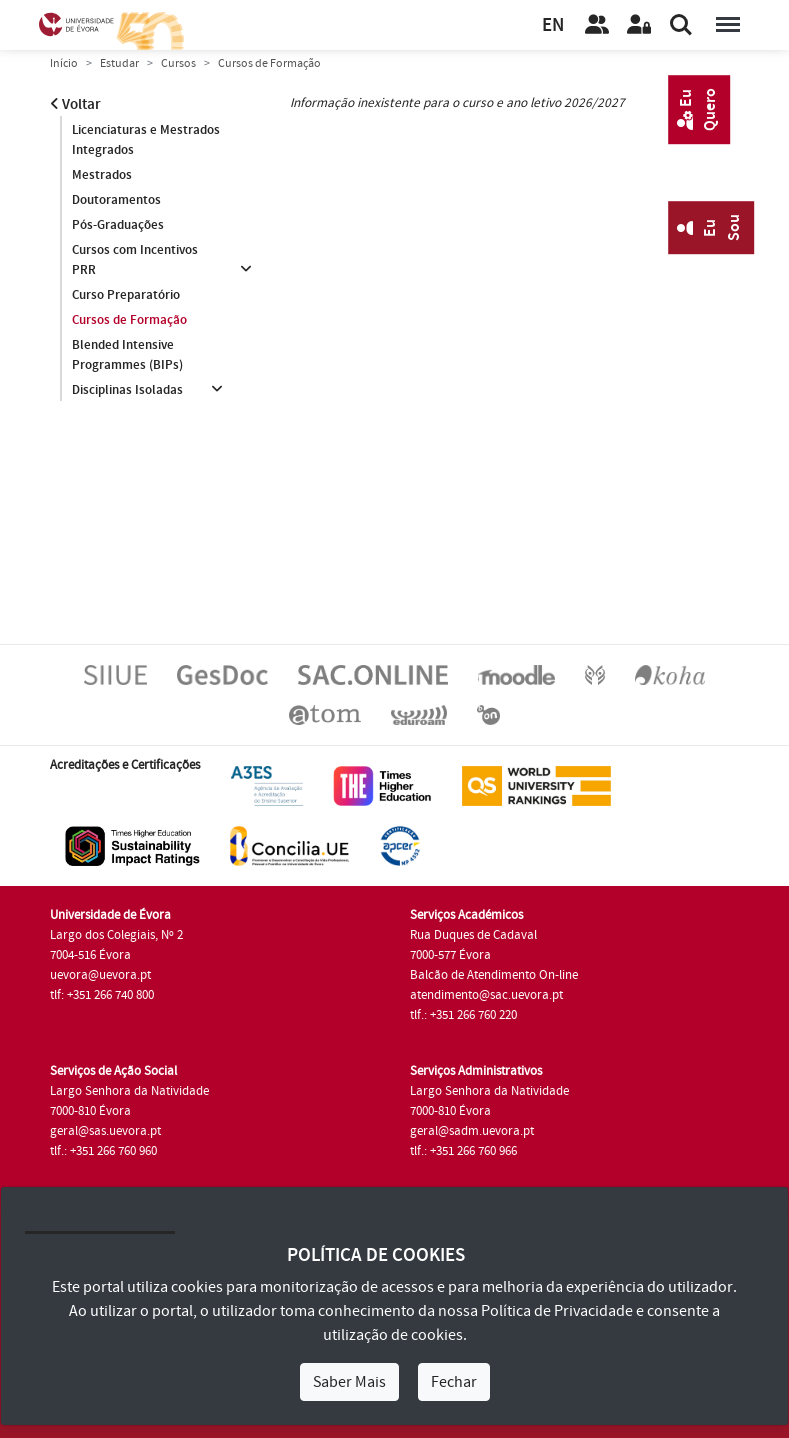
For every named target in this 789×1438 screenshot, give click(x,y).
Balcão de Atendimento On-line (494, 975)
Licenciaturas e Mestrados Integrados (146, 140)
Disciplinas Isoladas (127, 390)
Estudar (119, 63)
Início (64, 63)
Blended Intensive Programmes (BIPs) (127, 355)
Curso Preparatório (126, 295)
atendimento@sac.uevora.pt (486, 995)
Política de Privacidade (557, 1311)
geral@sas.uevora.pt (105, 1131)
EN (553, 25)
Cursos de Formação (129, 320)
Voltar (75, 104)
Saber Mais (349, 1382)
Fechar (454, 1382)
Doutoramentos (116, 200)
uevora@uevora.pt (100, 975)
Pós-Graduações (118, 225)
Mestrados (102, 175)
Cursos (178, 63)
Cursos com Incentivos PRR (135, 260)
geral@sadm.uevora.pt (472, 1131)
